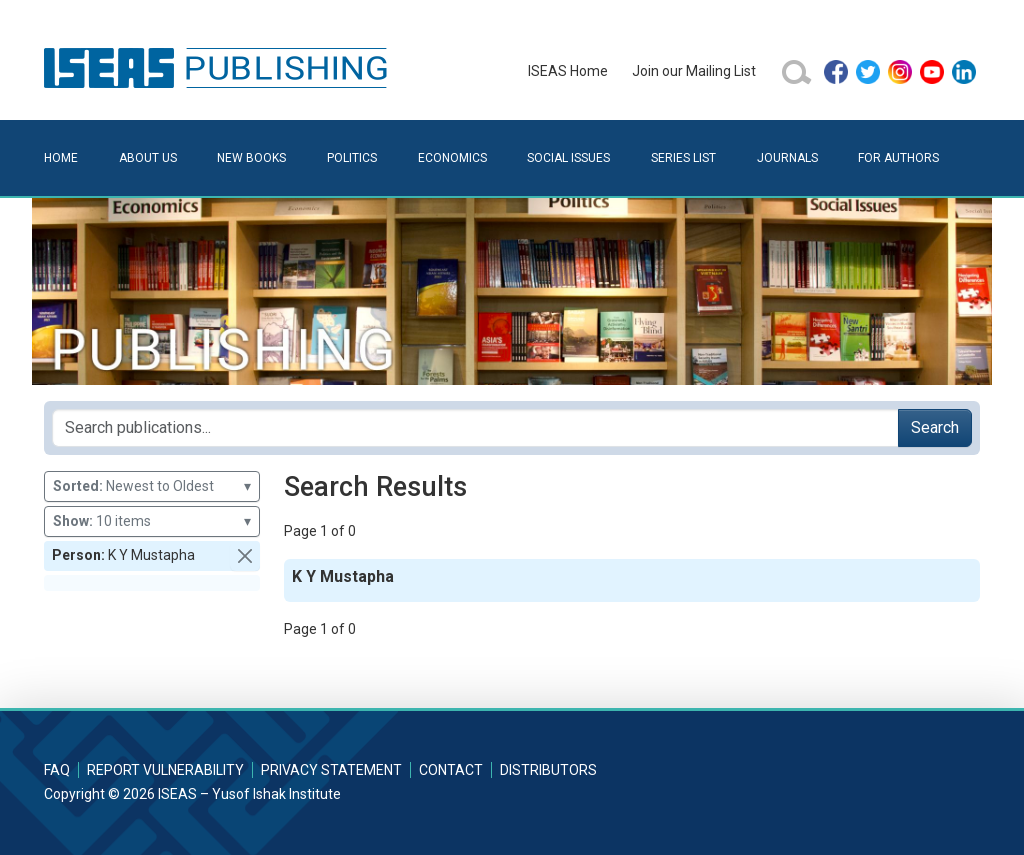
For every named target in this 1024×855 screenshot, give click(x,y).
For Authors (898, 158)
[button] (245, 556)
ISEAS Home (568, 71)
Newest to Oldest (152, 486)
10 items (152, 521)
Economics (452, 158)
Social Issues (568, 158)
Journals (787, 158)
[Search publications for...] (475, 428)
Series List (683, 158)
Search (935, 427)
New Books (251, 158)
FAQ (57, 770)
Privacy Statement (331, 770)
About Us (148, 158)
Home (61, 158)
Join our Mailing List (694, 71)
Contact (451, 770)
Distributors (548, 770)
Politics (352, 158)
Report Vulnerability (165, 770)
